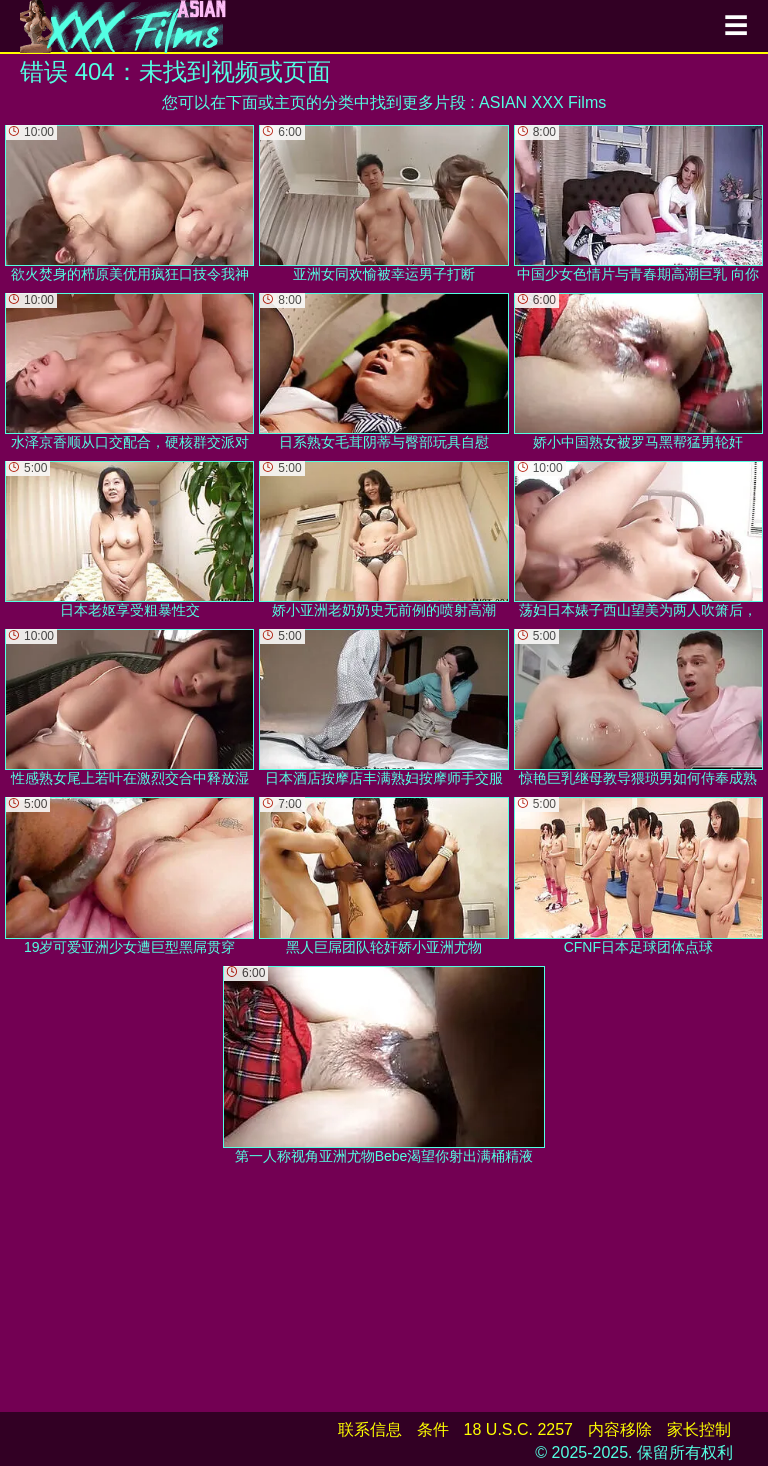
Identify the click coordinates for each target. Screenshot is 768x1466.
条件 (433, 1429)
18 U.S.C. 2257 (518, 1429)
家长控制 (699, 1429)
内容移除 (620, 1429)
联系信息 (370, 1429)
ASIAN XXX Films (542, 102)
